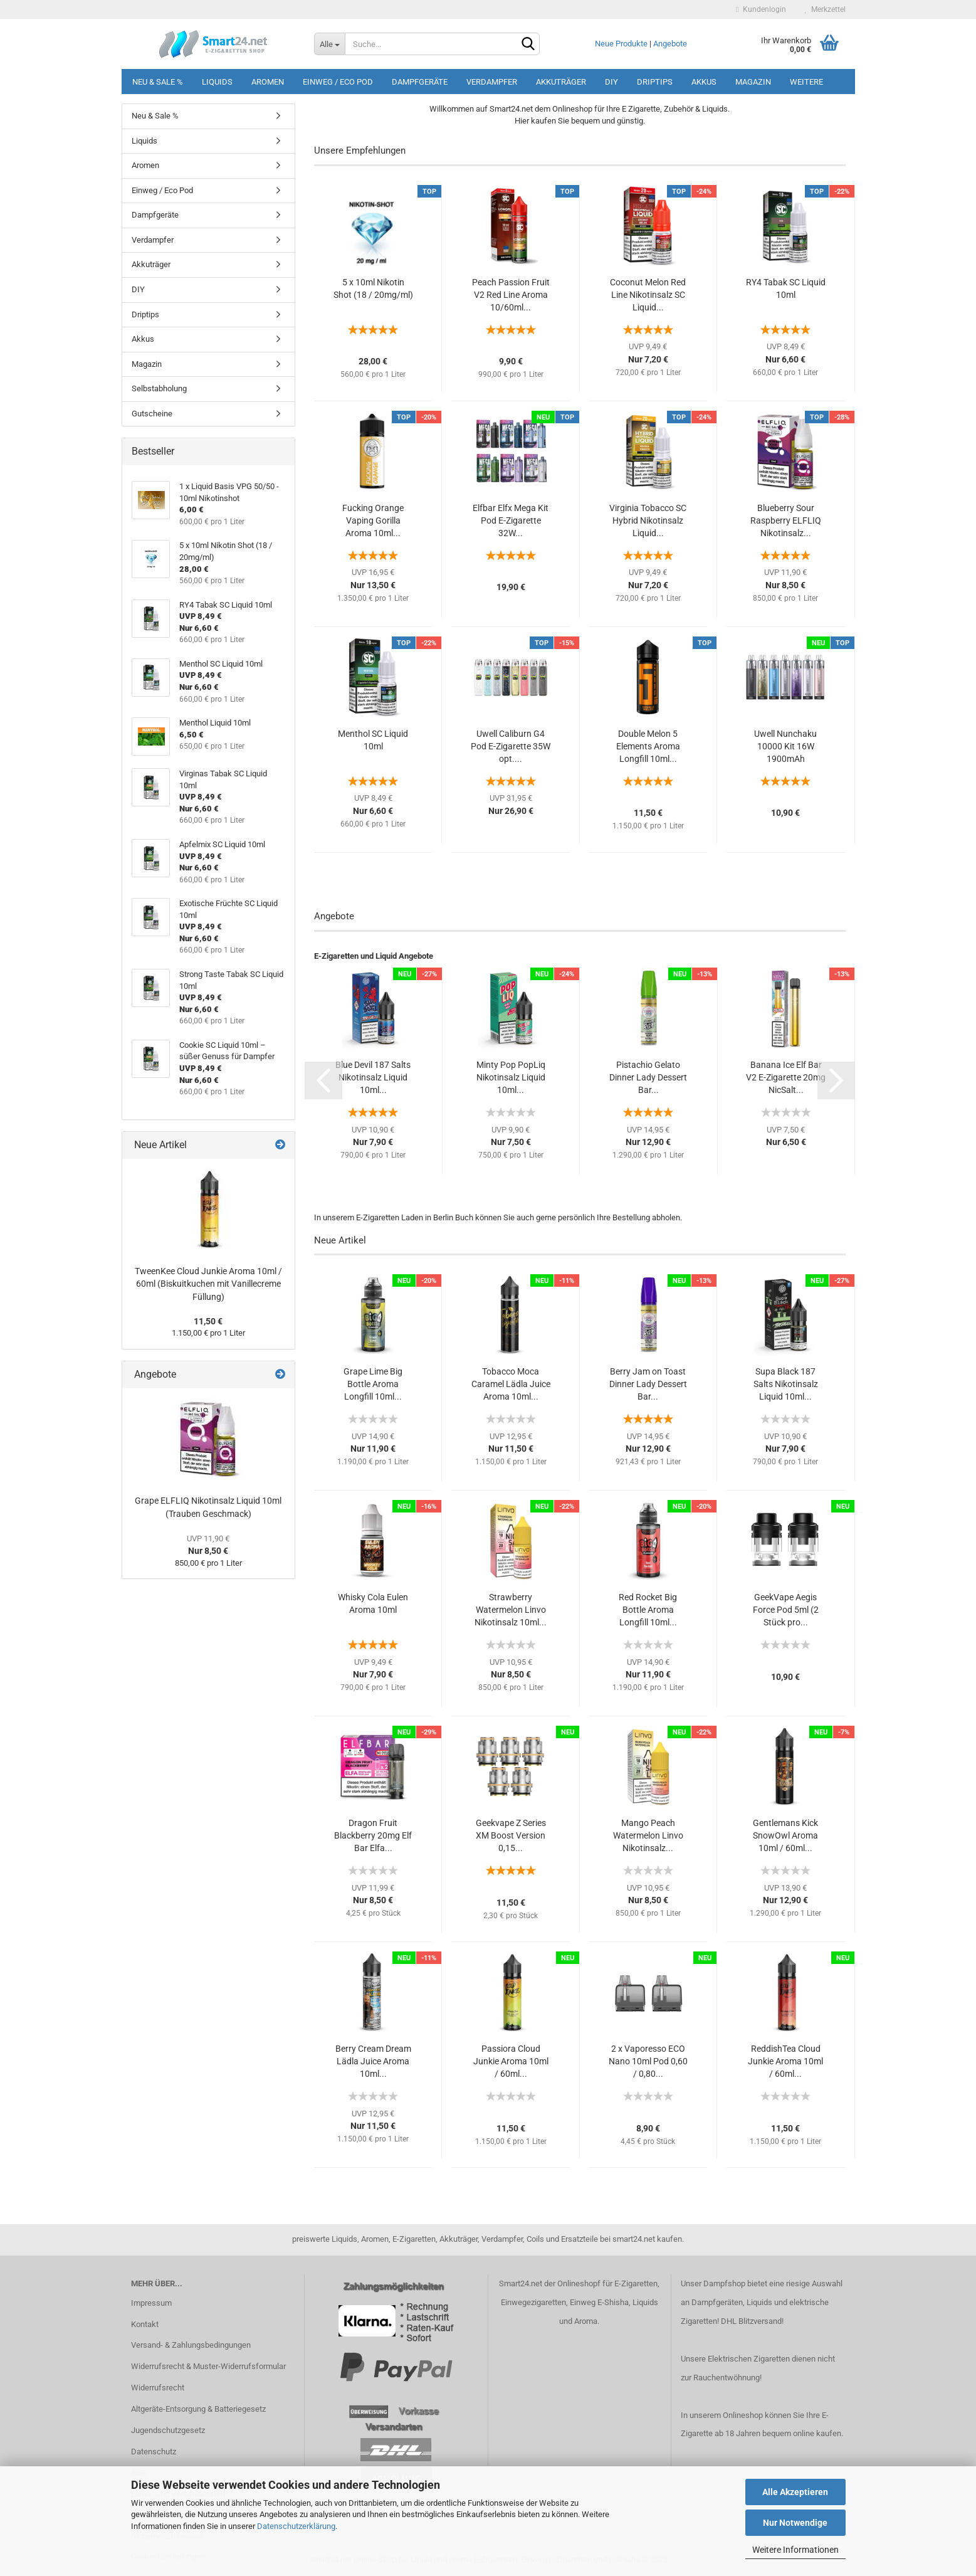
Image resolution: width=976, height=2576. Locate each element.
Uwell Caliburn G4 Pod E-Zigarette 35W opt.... (510, 746)
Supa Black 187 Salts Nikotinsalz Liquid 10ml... (785, 1383)
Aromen (267, 82)
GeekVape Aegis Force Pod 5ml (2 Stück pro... (786, 1609)
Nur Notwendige (795, 2523)
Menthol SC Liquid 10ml (373, 740)
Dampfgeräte (420, 82)
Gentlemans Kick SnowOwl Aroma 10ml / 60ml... (785, 1835)
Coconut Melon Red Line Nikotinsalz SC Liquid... (648, 294)
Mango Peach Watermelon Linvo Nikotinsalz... (648, 1835)
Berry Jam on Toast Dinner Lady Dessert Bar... (648, 1383)
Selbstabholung (159, 388)
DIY (611, 82)
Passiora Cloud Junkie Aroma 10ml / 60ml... (510, 2061)
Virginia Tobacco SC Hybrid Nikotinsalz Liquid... (647, 520)
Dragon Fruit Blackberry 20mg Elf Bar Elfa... (373, 1835)
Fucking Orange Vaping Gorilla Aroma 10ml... (373, 520)
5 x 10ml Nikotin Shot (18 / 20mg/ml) (373, 288)
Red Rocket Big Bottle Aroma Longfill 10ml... (648, 1609)
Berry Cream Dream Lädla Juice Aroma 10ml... (373, 2061)
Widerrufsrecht (157, 2387)
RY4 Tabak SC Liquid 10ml (786, 288)
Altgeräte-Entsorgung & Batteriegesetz (198, 2409)
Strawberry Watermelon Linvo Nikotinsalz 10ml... (511, 1609)
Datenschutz (153, 2451)
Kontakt (145, 2324)
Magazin (753, 82)
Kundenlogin (760, 9)
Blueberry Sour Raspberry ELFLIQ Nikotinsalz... (785, 520)
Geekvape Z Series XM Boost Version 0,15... (511, 1835)
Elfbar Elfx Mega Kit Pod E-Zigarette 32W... (510, 520)
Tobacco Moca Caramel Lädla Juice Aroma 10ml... (510, 1383)
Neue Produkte (621, 43)
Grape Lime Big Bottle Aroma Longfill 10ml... (373, 1383)
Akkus (703, 82)
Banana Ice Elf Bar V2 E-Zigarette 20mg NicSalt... (786, 1077)
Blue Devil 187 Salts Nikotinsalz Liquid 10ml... (373, 1077)
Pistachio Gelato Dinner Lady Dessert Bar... (648, 1077)
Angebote (670, 43)
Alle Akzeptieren (795, 2492)
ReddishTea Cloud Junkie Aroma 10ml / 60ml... (785, 2061)
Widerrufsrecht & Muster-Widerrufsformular (208, 2366)
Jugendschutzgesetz (168, 2430)
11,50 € (208, 1321)
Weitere (806, 82)
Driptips (655, 82)
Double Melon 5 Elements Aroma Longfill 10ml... (648, 746)
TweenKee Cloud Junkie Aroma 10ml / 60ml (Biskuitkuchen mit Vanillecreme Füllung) (208, 1284)
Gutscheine (152, 413)
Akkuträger (561, 82)
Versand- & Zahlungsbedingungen (191, 2345)
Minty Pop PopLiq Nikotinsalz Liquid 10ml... (510, 1077)
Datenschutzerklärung (296, 2526)
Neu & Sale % (157, 82)
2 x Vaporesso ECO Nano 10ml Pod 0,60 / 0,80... (648, 2061)
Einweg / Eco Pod (338, 82)
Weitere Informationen (795, 2550)
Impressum (151, 2303)
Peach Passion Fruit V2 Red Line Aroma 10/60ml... (511, 294)
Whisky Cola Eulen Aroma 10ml (373, 1603)
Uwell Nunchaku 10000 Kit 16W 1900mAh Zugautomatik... (785, 747)
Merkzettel (825, 9)
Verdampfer (491, 82)
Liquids (217, 82)
